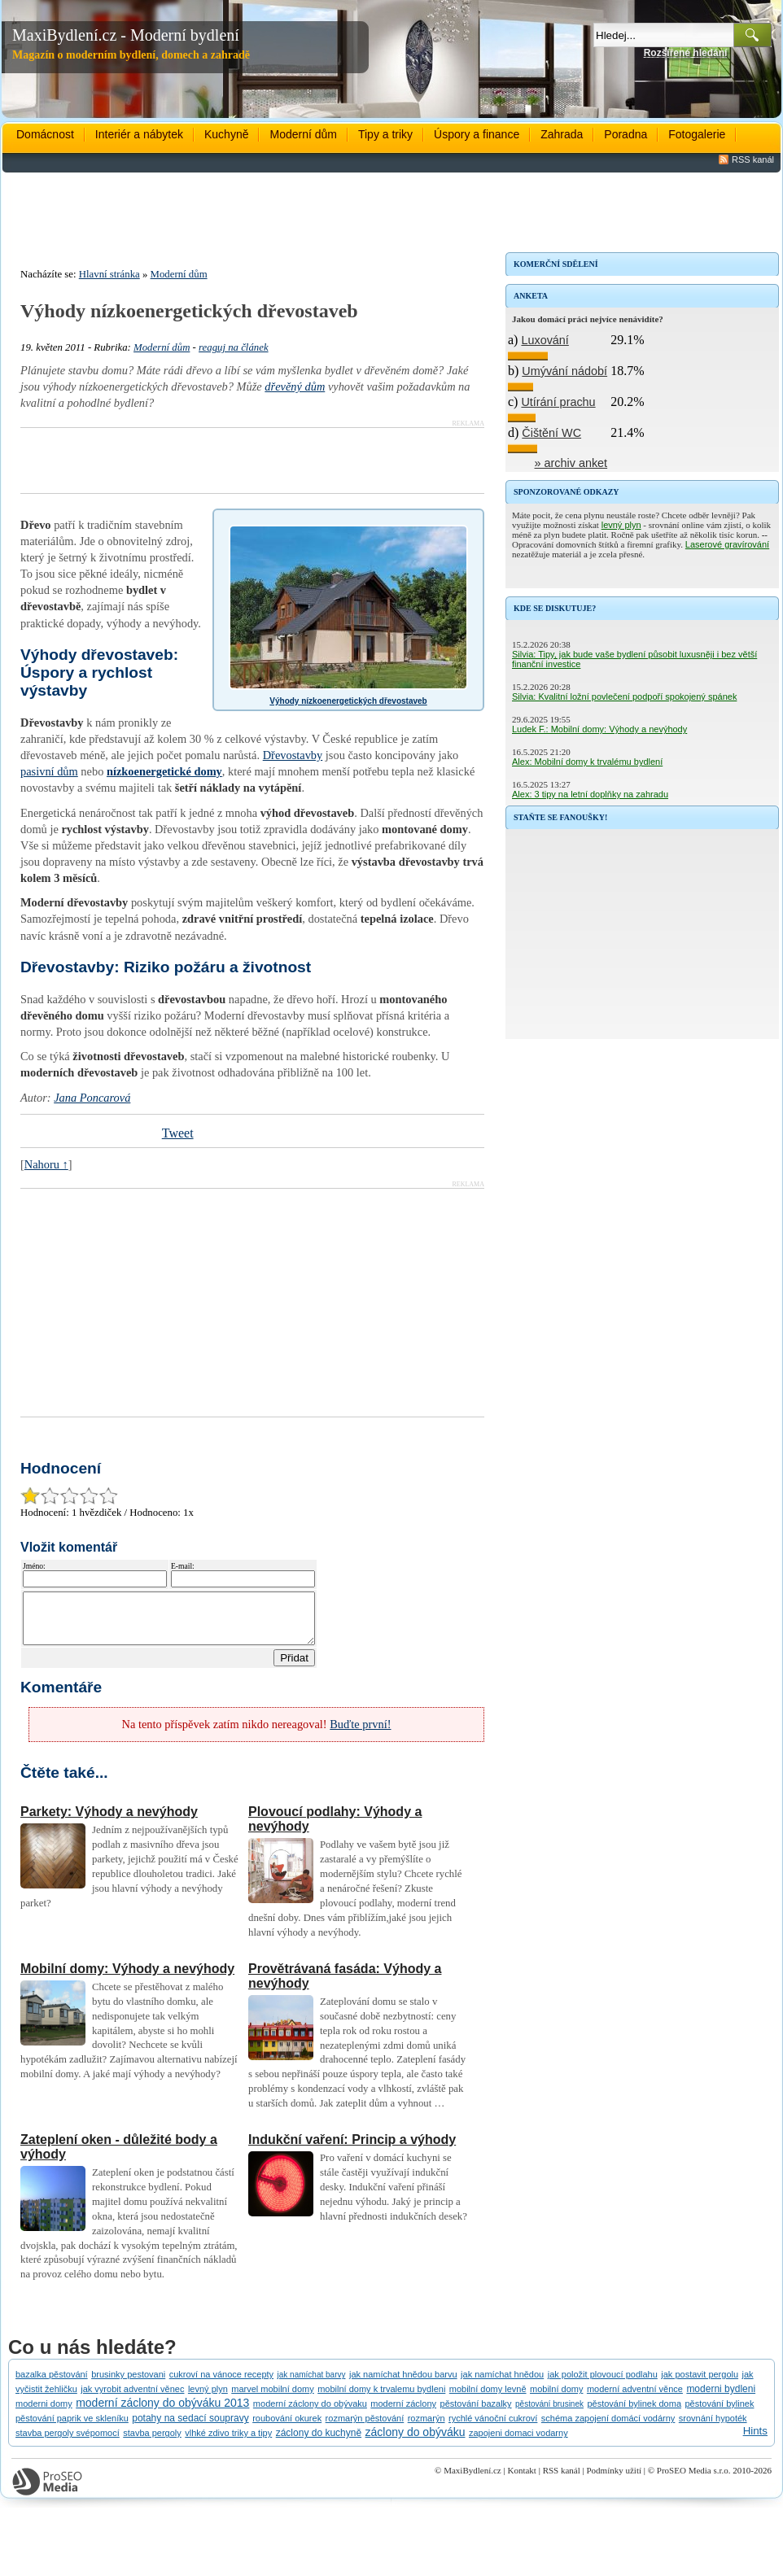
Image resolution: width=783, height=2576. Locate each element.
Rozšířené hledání (686, 53)
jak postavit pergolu (699, 2384)
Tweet (178, 1133)
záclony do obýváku (415, 2441)
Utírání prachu (558, 401)
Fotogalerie (696, 134)
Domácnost (45, 134)
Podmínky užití (613, 2480)
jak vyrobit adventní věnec (132, 2399)
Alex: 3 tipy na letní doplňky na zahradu (590, 794)
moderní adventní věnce (635, 2399)
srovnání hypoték (713, 2428)
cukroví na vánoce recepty (221, 2384)
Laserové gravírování (727, 544)
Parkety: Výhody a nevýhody (109, 1821)
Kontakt (521, 2480)
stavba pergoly (152, 2442)
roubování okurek (287, 2428)
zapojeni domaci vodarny (518, 2442)
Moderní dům (302, 134)
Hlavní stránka (109, 274)
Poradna (625, 134)
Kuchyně (226, 134)
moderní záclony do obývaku (310, 2413)
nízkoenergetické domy (164, 771)
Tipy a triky (385, 134)
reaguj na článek (234, 347)
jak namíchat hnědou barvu (403, 2384)
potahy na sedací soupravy (190, 2428)
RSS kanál (753, 159)
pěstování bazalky (476, 2413)
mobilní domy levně (488, 2399)
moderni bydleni (720, 2398)
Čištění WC (551, 432)
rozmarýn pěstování (365, 2428)
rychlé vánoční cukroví (492, 2428)
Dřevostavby (293, 755)
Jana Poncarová (92, 1097)
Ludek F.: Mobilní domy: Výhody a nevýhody (599, 729)
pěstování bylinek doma (634, 2413)
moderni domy (43, 2413)
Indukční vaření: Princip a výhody (352, 2149)
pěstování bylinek (719, 2413)
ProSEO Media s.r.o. (694, 2480)
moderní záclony (403, 2413)
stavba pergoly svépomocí (67, 2442)
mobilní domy (556, 2399)
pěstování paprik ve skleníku (72, 2428)
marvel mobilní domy (272, 2399)
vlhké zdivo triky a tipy (228, 2442)
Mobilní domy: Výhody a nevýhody (127, 1978)
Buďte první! (360, 1733)
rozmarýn (426, 2428)
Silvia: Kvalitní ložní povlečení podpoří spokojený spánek (624, 696)
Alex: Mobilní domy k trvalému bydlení (587, 761)
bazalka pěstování (51, 2384)
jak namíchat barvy (312, 2384)
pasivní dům (49, 771)
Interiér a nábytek (139, 134)
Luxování (544, 340)
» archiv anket (571, 462)
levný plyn (621, 525)
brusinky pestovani (128, 2384)
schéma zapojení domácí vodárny (608, 2428)
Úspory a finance (476, 134)
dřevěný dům (295, 386)
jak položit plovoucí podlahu (603, 2384)
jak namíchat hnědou (502, 2384)
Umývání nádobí (564, 371)
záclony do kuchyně (318, 2442)
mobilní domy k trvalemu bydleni (381, 2399)
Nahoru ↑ (46, 1164)
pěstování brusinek (549, 2413)
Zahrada (561, 134)
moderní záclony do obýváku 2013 (162, 2412)
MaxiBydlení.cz (472, 2480)
